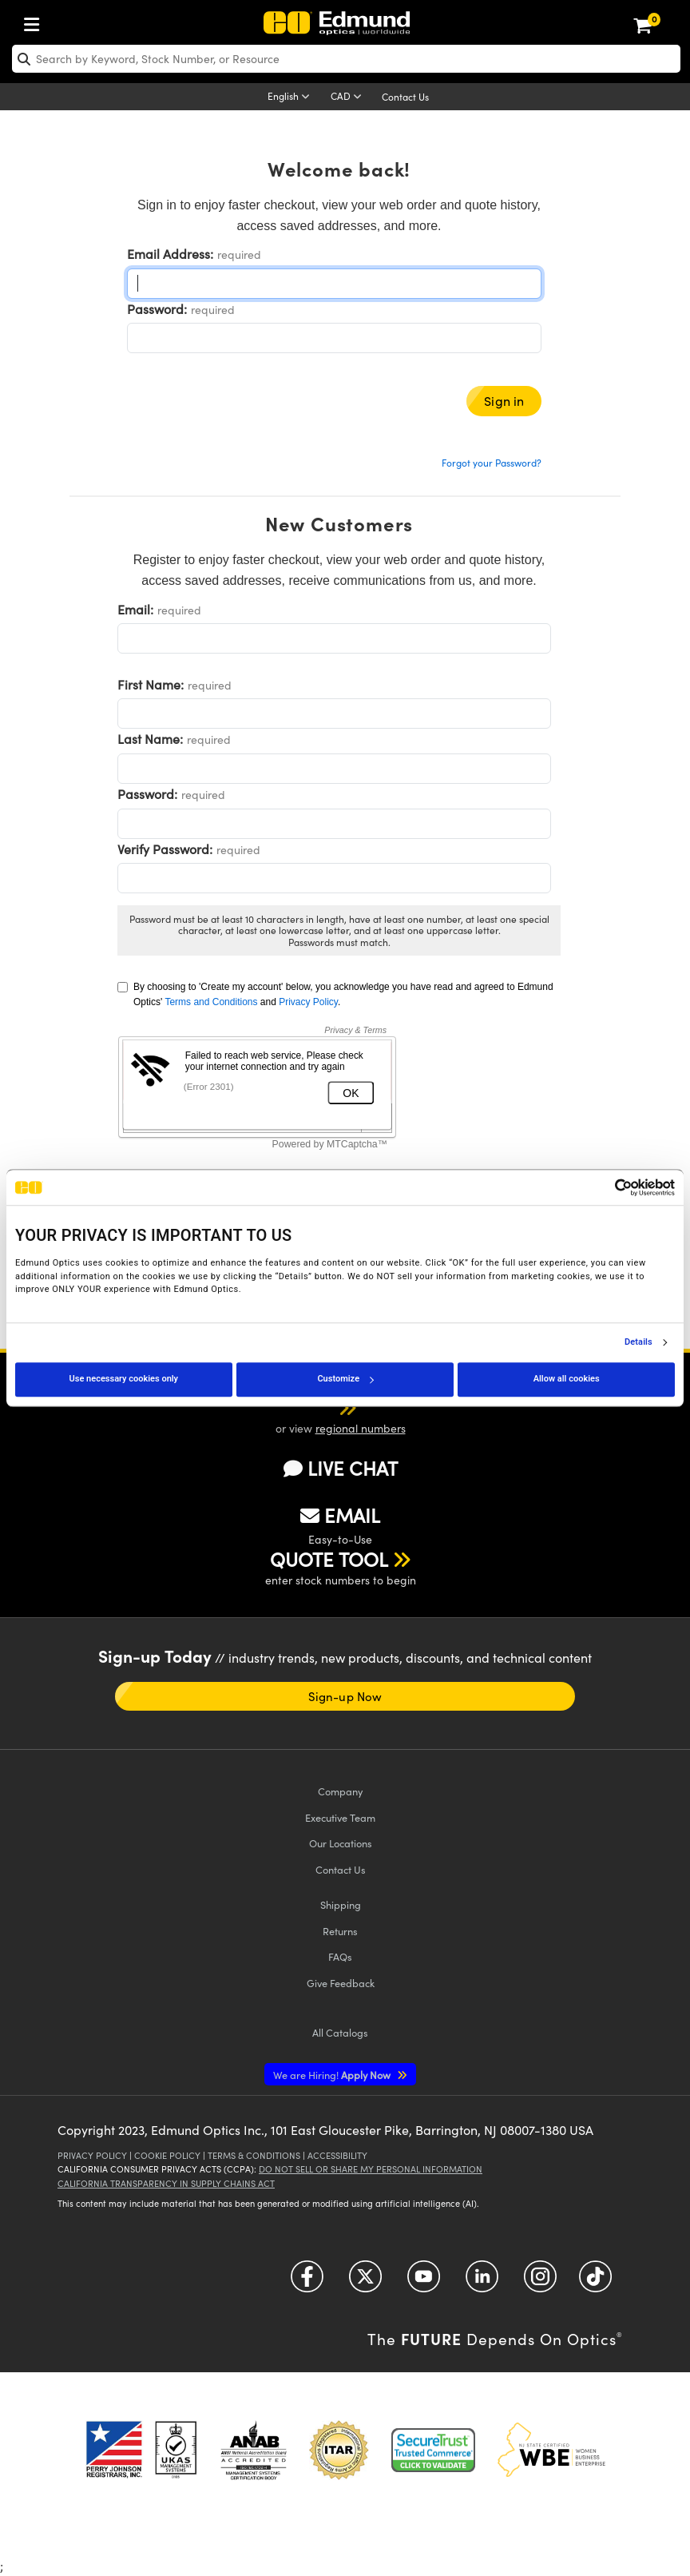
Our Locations (340, 1843)
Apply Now (333, 2074)
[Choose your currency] (348, 97)
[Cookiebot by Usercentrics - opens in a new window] (605, 1187)
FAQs (340, 1956)
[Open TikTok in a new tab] (595, 2282)
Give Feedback (341, 1983)
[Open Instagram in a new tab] (540, 2282)
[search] (346, 59)
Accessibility (337, 2155)
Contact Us (405, 96)
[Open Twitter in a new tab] (365, 2282)
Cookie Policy (167, 2155)
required (239, 254)
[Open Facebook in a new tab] (307, 2282)
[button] (326, 1407)
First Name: (150, 684)
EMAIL (340, 1515)
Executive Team (340, 1817)
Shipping (340, 1904)
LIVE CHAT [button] (341, 1468)
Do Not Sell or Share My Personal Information (370, 2169)
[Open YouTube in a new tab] (423, 2282)
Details (638, 1342)
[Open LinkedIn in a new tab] (482, 2282)
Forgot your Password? (491, 462)
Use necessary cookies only (123, 1378)
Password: (157, 308)
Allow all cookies (566, 1378)
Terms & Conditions (254, 2155)
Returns (340, 1931)
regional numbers (360, 1428)
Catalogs (340, 2032)
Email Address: (170, 253)
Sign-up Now (345, 1696)
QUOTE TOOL (329, 1559)
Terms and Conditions (211, 1002)
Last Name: (150, 738)
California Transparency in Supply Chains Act (166, 2183)
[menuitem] (36, 21)
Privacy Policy (308, 1002)
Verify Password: (164, 849)
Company (340, 1791)
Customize (345, 1378)
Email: (135, 609)
